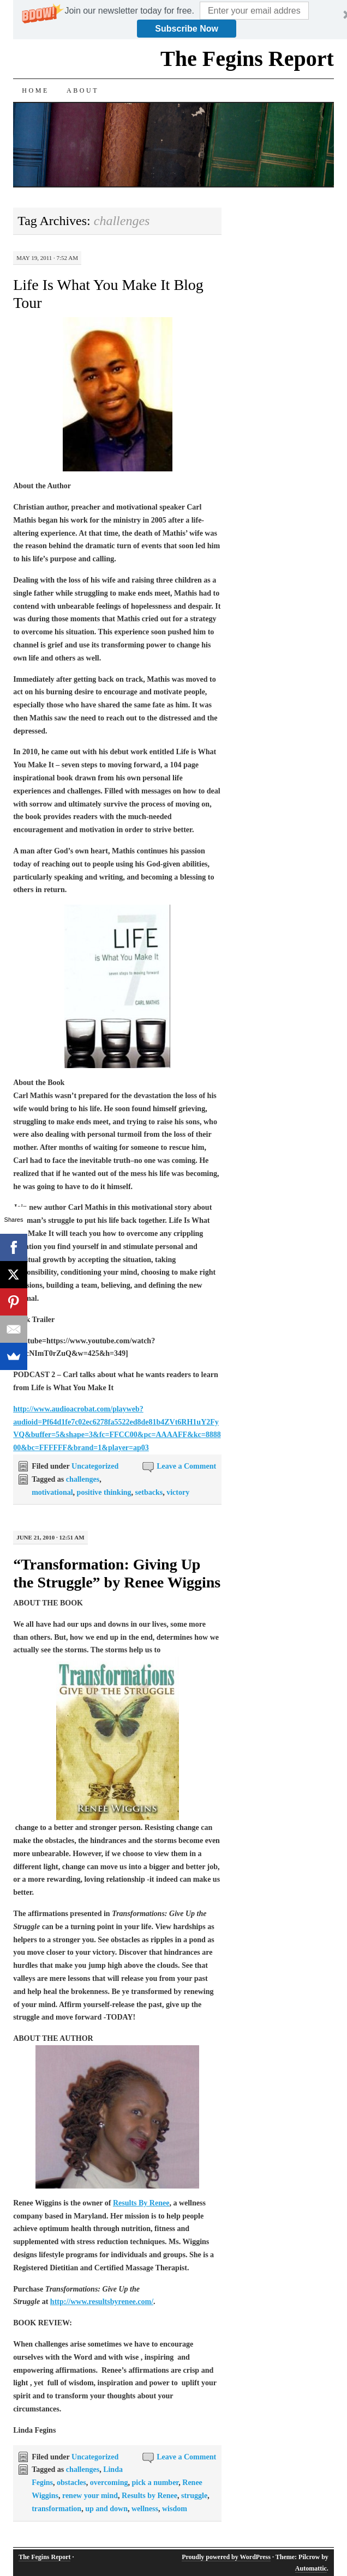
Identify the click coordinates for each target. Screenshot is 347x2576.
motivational (52, 1492)
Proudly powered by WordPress (226, 2557)
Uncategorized (94, 1466)
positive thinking (104, 1492)
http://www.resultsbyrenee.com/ (101, 2302)
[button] (129, 10)
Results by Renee (149, 2496)
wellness (144, 2509)
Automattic (311, 2568)
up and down (106, 2509)
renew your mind (90, 2496)
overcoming (109, 2482)
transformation (56, 2509)
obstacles (71, 2482)
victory (177, 1492)
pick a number (154, 2482)
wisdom (174, 2509)
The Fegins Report (247, 58)
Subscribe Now (186, 28)
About (83, 90)
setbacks (149, 1492)
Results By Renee (141, 2203)
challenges (82, 1479)
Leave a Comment (186, 1466)
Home (35, 90)
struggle (194, 2496)
